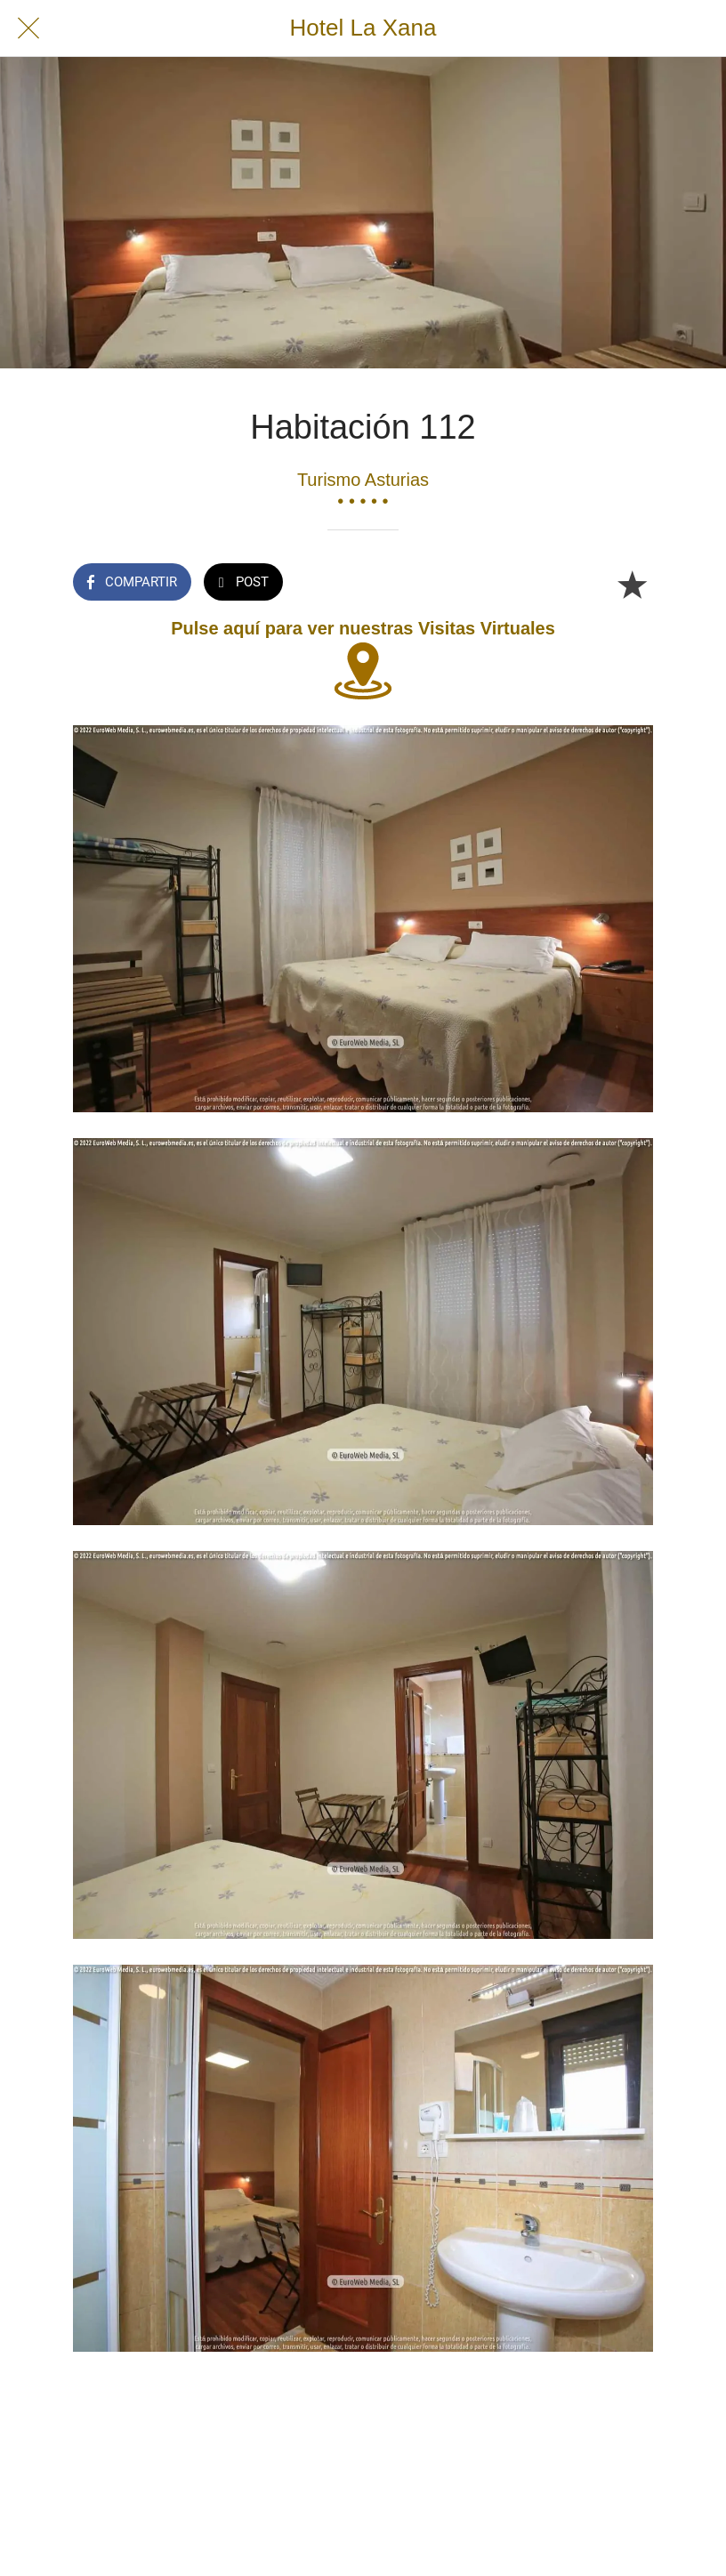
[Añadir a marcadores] (631, 583)
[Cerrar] (28, 28)
